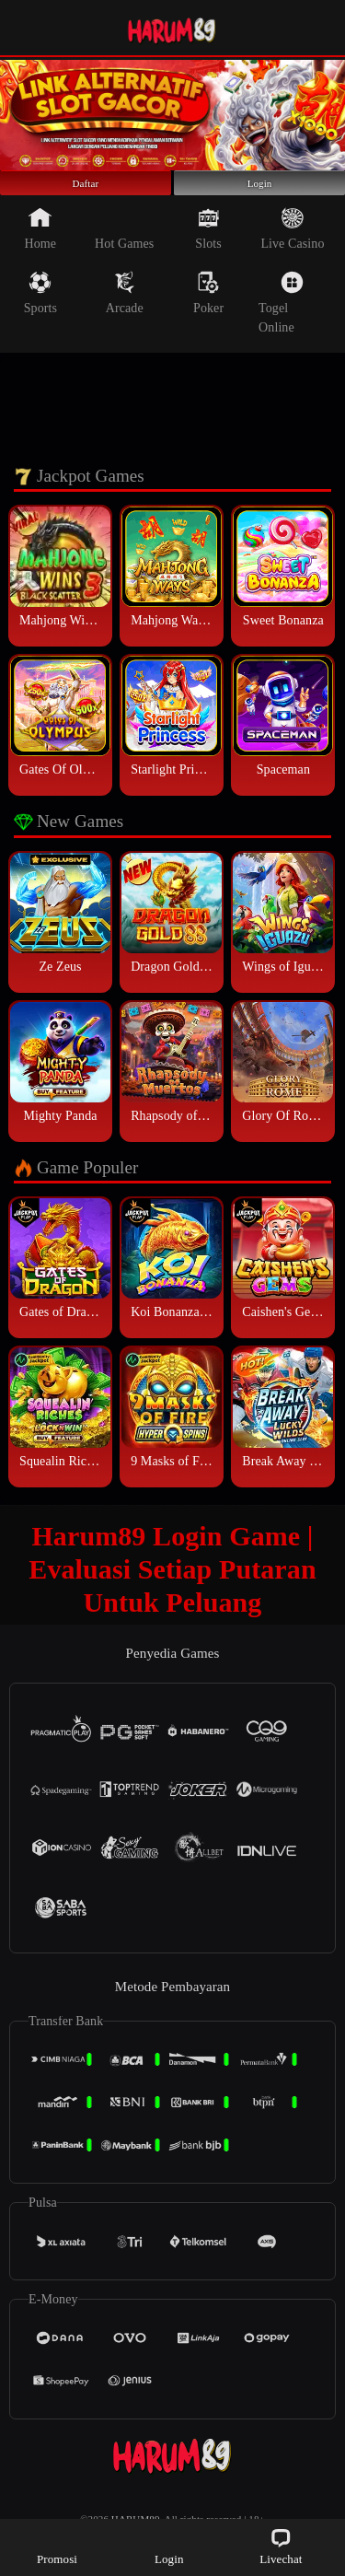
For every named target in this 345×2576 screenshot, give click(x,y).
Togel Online (281, 320)
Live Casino (292, 246)
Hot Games (124, 246)
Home (41, 246)
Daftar (86, 191)
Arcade (125, 310)
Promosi (57, 2546)
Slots (208, 246)
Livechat (280, 2546)
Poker (208, 310)
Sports (40, 310)
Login (259, 191)
